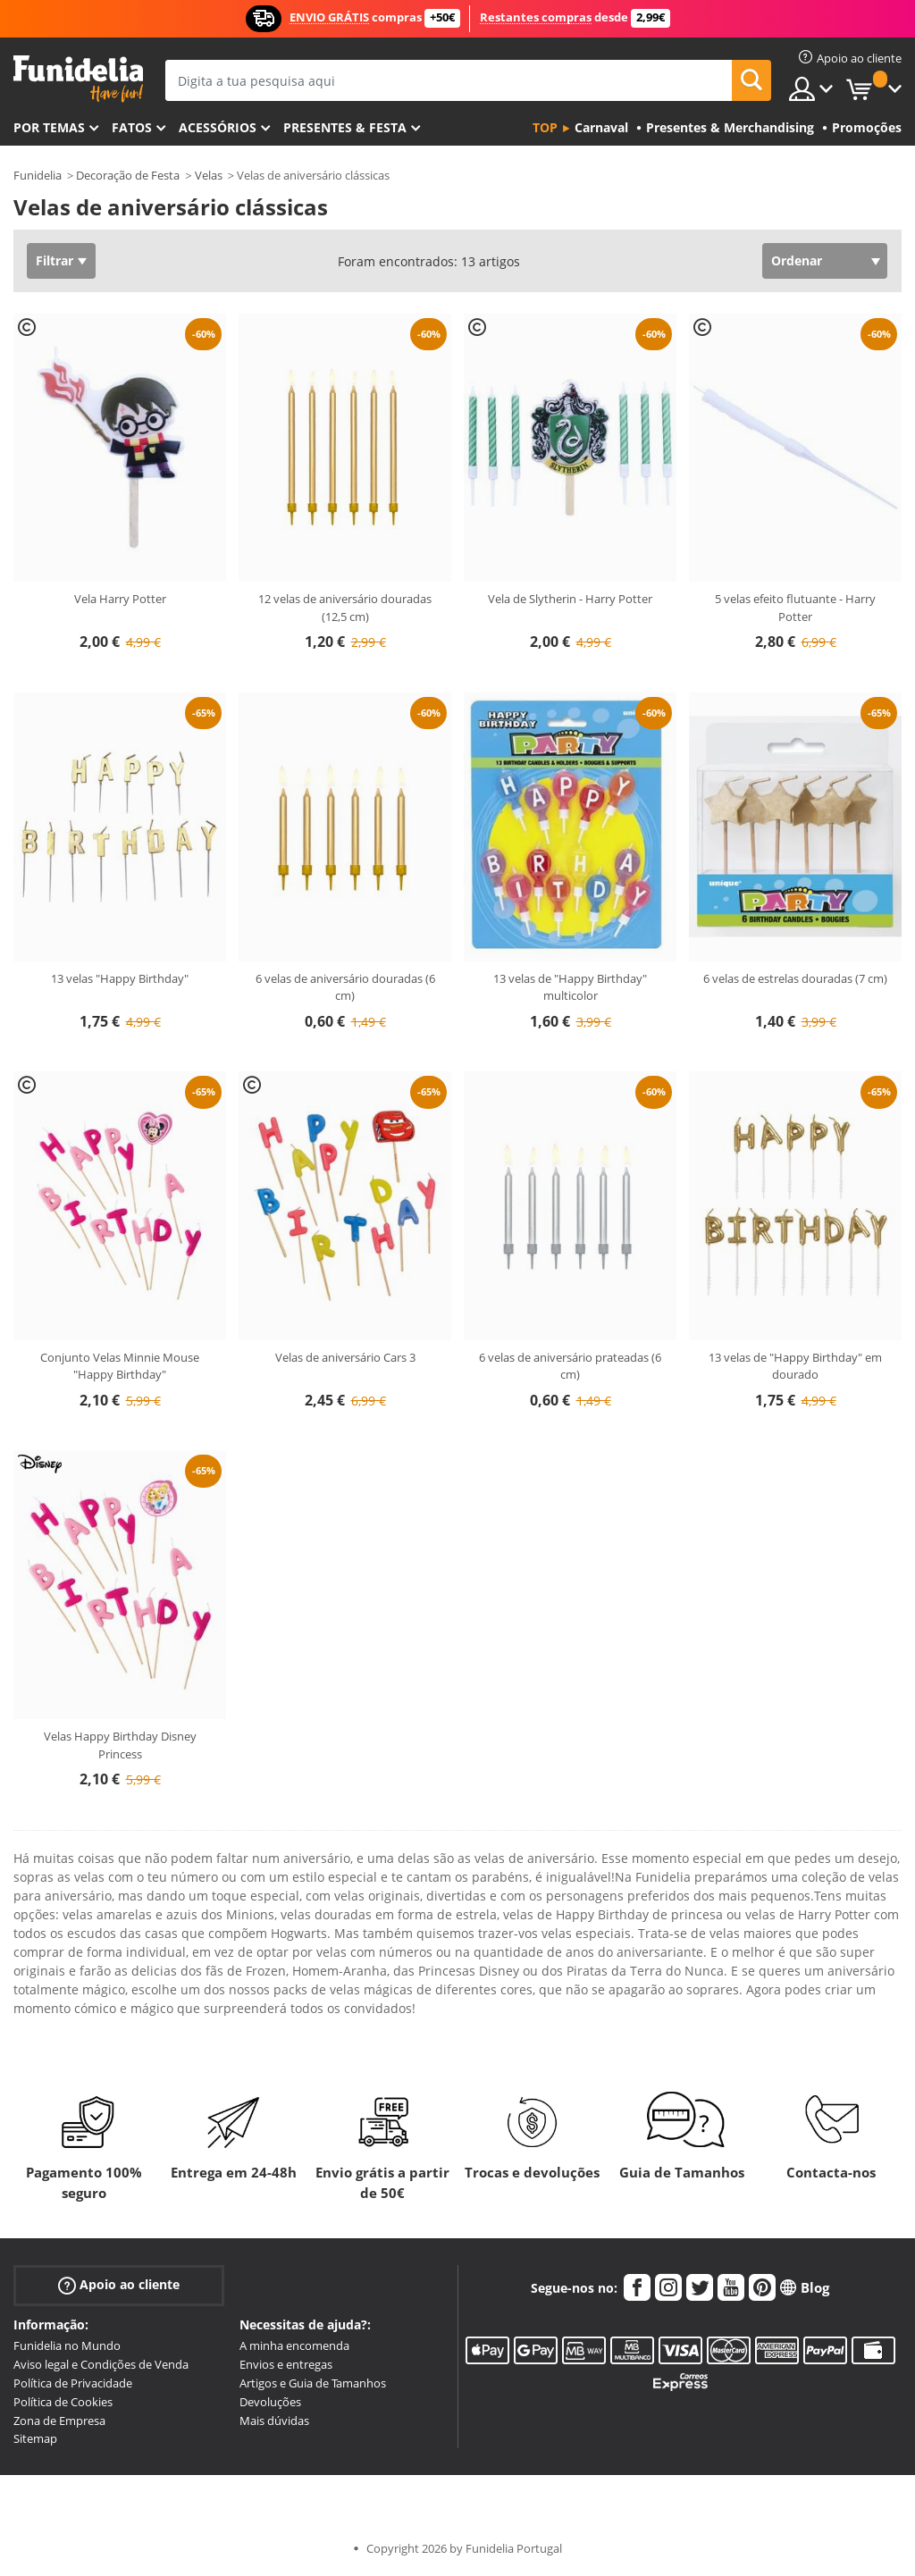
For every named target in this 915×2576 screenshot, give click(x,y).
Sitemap (35, 2438)
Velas (208, 175)
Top (545, 127)
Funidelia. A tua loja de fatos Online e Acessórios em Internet (78, 79)
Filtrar (54, 260)
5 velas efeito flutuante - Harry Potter (795, 608)
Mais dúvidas (274, 2420)
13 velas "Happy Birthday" (120, 978)
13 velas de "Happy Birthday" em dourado (795, 1366)
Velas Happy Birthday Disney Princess (120, 1745)
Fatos (132, 127)
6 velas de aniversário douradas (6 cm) (345, 987)
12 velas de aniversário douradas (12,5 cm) (345, 608)
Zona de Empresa (59, 2420)
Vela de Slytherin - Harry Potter (570, 599)
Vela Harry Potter (120, 599)
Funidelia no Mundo (67, 2345)
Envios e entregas (285, 2364)
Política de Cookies (63, 2402)
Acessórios (217, 127)
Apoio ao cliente (119, 2285)
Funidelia (37, 175)
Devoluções (270, 2402)
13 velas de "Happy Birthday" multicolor (570, 987)
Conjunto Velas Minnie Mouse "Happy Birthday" (119, 1366)
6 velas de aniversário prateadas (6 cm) (570, 1366)
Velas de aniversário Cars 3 (345, 1357)
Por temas (49, 127)
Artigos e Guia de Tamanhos (312, 2383)
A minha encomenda (294, 2345)
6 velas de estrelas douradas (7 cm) (795, 978)
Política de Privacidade (72, 2383)
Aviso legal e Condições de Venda (101, 2364)
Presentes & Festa (345, 127)
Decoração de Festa (128, 175)
